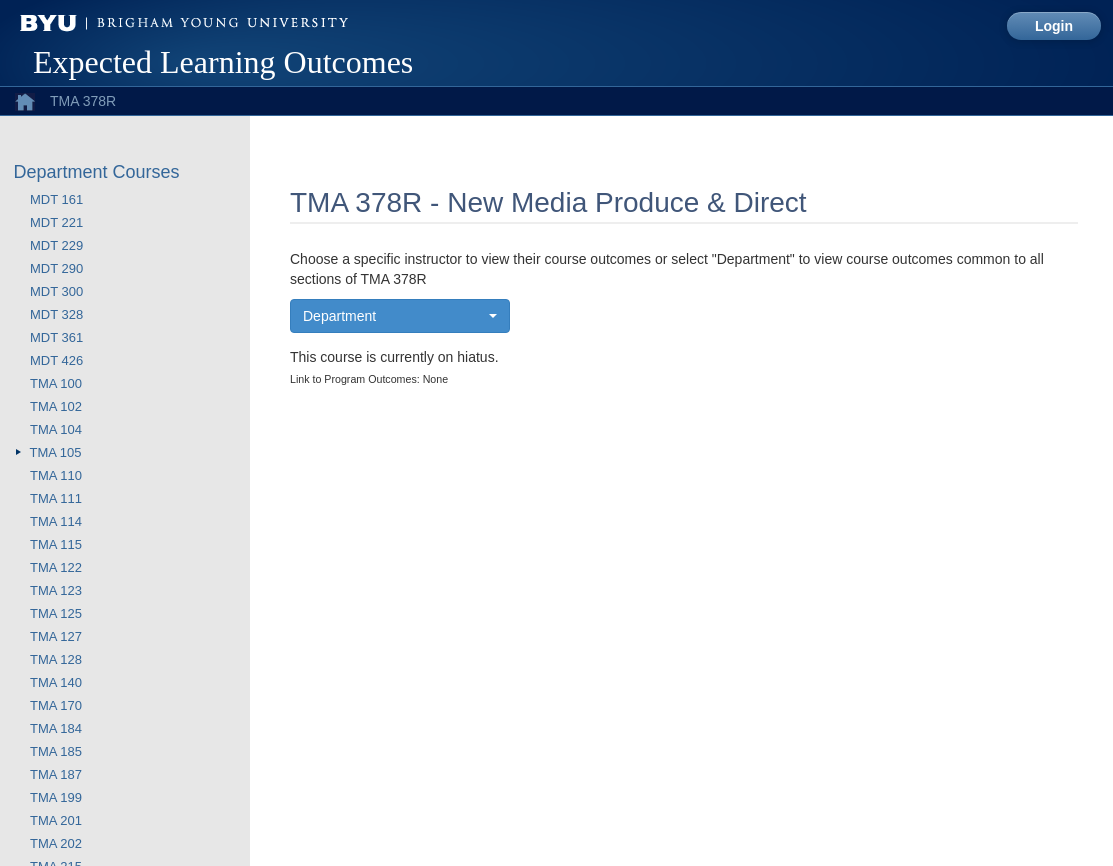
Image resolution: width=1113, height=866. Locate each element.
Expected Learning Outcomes (223, 62)
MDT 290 (56, 268)
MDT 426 (56, 360)
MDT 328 (56, 314)
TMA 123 (56, 590)
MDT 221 (56, 222)
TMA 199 (56, 797)
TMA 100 (56, 383)
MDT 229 (56, 245)
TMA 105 (56, 452)
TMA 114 (56, 521)
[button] (400, 316)
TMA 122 (56, 567)
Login (1054, 26)
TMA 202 (56, 843)
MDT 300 (56, 291)
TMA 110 (56, 475)
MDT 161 (56, 199)
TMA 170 (56, 705)
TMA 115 (56, 544)
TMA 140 (56, 682)
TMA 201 (56, 820)
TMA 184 (56, 728)
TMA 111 (56, 498)
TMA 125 (56, 613)
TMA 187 (56, 774)
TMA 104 (56, 429)
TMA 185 (56, 751)
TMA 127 (56, 636)
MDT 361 (56, 337)
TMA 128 (56, 659)
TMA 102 (56, 406)
